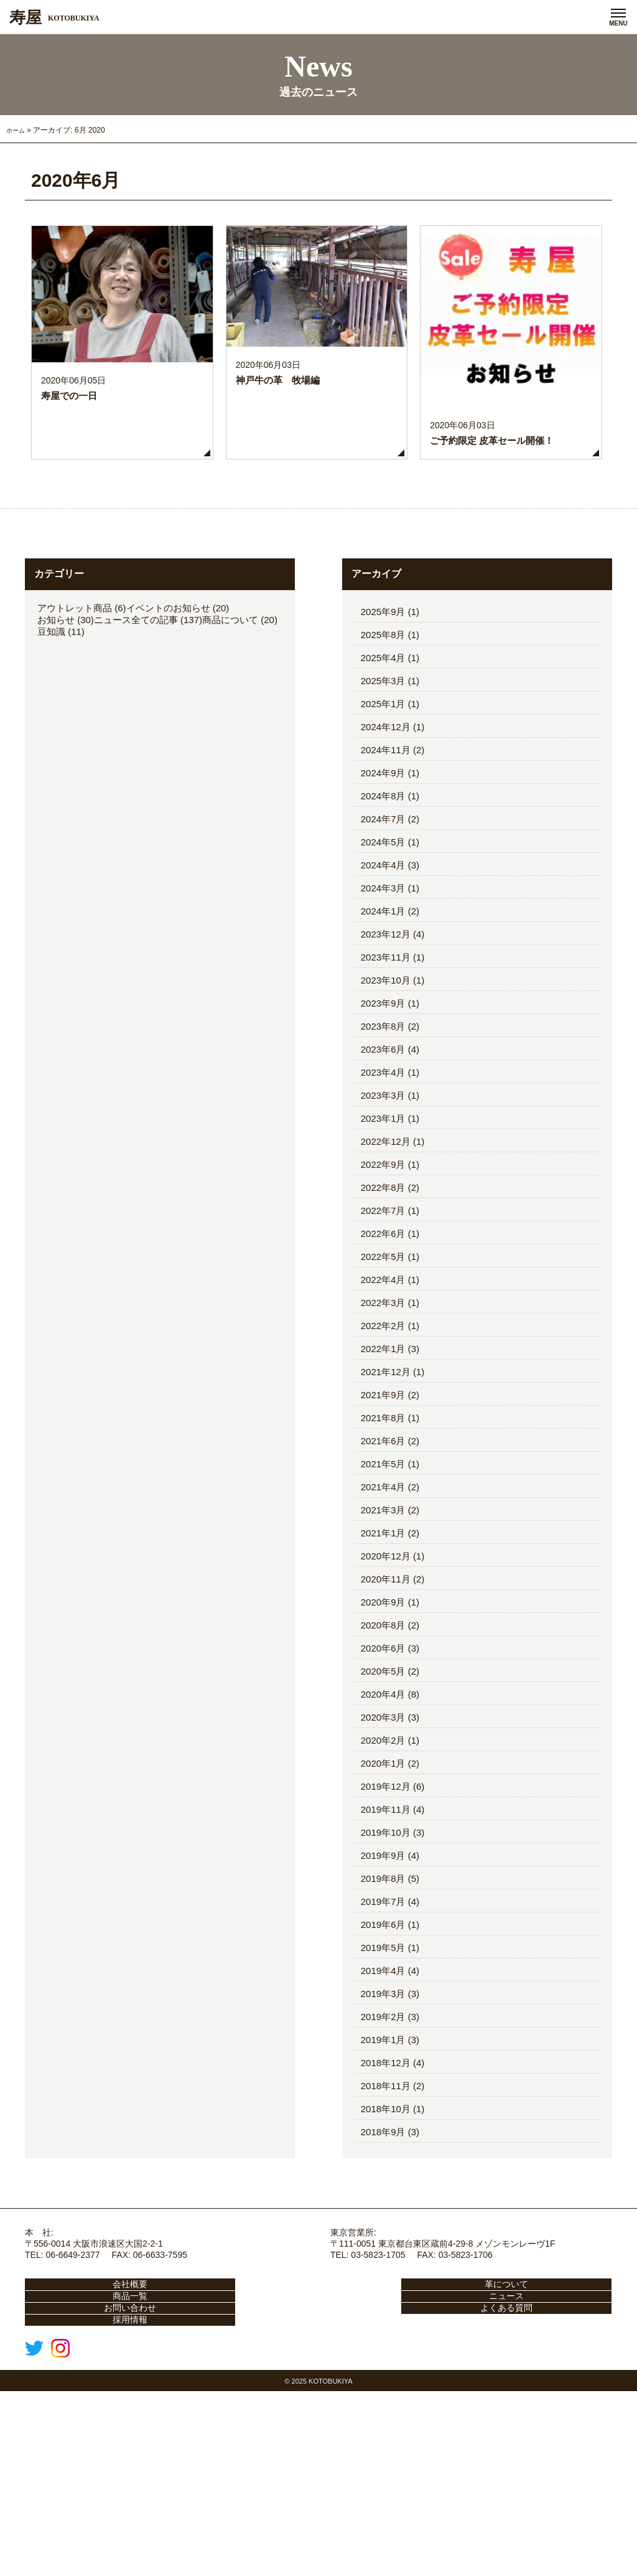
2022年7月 (383, 1340)
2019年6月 (383, 2054)
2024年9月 (383, 903)
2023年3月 (383, 1225)
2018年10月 (386, 2239)
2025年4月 (383, 788)
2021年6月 (383, 1571)
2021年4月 (383, 1617)
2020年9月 (383, 1732)
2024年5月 (383, 972)
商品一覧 (513, 2425)
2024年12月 (386, 857)
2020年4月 (383, 1824)
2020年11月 (386, 1709)
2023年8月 (383, 1156)
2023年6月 (383, 1179)
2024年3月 (383, 1018)
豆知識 (51, 761)
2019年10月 (386, 1962)
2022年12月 (386, 1271)
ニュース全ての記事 (136, 750)
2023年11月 (386, 1087)
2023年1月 (383, 1248)
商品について (230, 750)
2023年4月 (383, 1202)
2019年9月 (383, 1985)
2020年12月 (386, 1686)
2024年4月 (383, 995)
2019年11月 (386, 1939)
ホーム (17, 259)
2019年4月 (383, 2100)
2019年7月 (383, 2031)
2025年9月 (383, 741)
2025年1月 (383, 834)
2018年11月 (386, 2216)
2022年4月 (383, 1409)
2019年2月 (383, 2146)
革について (318, 2425)
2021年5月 (383, 1594)
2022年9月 (383, 1294)
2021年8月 (383, 1548)
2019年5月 (383, 2077)
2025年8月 (383, 764)
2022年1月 (383, 1479)
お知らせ (56, 750)
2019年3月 (383, 2123)
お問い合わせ (318, 2460)
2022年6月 (383, 1363)
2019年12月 (386, 1916)
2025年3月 (383, 811)
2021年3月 (383, 1640)
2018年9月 (383, 2262)
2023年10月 (386, 1110)
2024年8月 (383, 926)
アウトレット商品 (74, 738)
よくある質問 (514, 2460)
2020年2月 (383, 1870)
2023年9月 (383, 1133)
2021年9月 (383, 1525)
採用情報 (122, 2494)
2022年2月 (383, 1455)
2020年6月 (383, 1778)
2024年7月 (383, 949)
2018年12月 (386, 2193)
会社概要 (122, 2425)
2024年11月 (386, 880)
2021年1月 (383, 1663)
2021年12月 (386, 1502)
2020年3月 (383, 1847)
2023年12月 (386, 1064)
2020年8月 (383, 1755)
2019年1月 (383, 2170)
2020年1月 (383, 1893)
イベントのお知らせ (168, 738)
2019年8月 (383, 2008)
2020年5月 (383, 1801)
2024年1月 (383, 1041)
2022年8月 (383, 1317)
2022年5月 (383, 1386)
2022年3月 (383, 1432)
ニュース (122, 2460)
